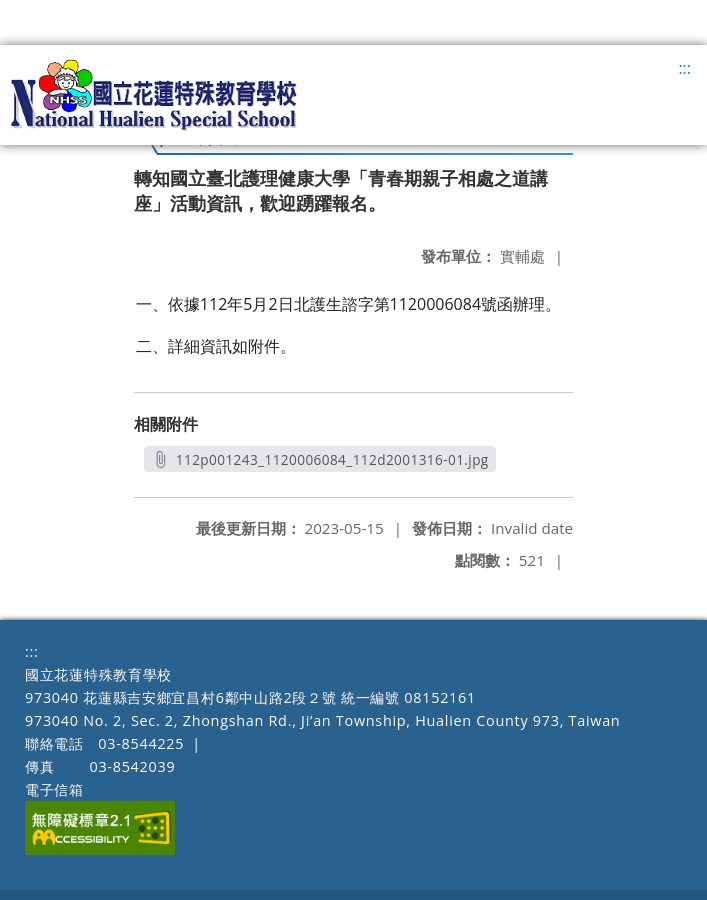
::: (684, 68)
